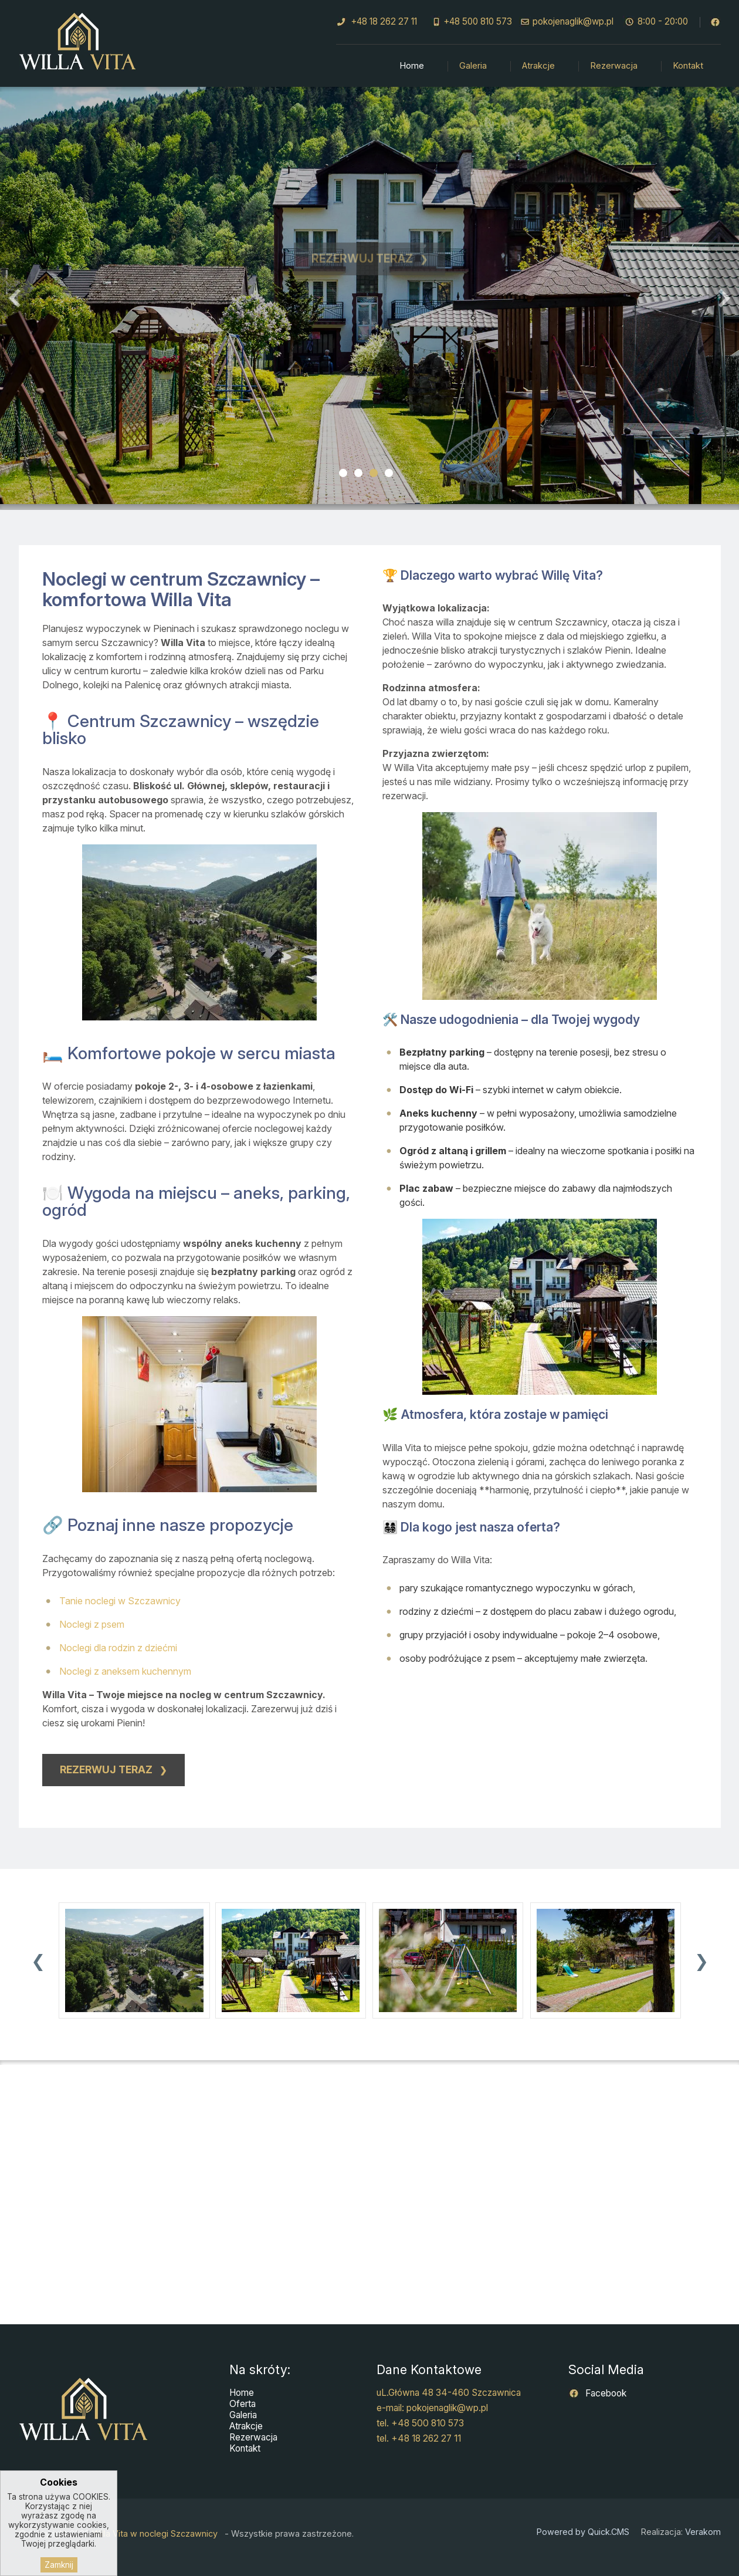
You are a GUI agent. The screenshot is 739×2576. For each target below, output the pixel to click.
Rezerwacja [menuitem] (614, 65)
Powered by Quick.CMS (583, 2532)
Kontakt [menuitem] (688, 65)
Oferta (242, 2403)
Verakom (703, 2532)
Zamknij (59, 2565)
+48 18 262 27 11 (384, 21)
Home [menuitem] (411, 65)
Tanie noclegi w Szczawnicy (120, 1601)
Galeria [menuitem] (473, 65)
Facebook (604, 2393)
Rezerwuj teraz (362, 267)
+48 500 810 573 (477, 21)
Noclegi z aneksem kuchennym (125, 1671)
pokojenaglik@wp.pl (573, 21)
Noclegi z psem (91, 1624)
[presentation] (38, 1961)
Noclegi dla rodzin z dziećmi (118, 1648)
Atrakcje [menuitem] (538, 65)
